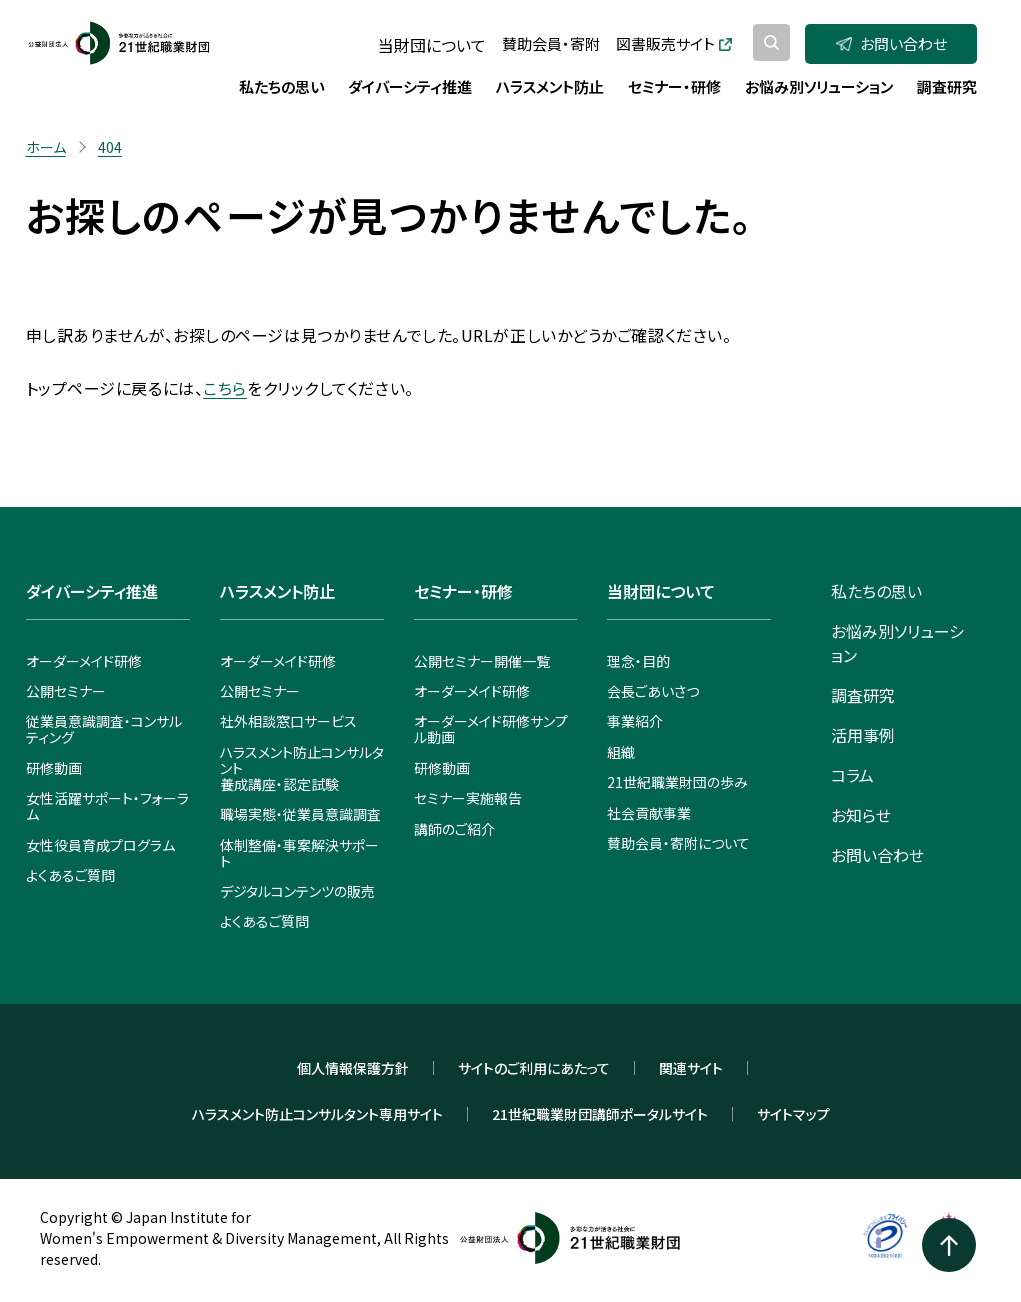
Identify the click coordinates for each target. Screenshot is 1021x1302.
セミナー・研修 (463, 591)
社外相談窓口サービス (288, 721)
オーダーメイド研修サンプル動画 (491, 729)
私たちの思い (876, 591)
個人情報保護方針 (353, 1068)
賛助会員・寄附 (551, 43)
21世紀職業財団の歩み (677, 782)
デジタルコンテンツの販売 (297, 891)
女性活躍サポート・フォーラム (107, 806)
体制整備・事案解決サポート (299, 853)
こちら (225, 388)
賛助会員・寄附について (678, 843)
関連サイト (691, 1068)
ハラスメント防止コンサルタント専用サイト (317, 1114)
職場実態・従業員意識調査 (300, 814)
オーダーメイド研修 (84, 661)
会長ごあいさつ (653, 691)
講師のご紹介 (454, 829)
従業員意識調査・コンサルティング (104, 729)
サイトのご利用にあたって (534, 1068)
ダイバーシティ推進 (92, 591)
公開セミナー (66, 691)
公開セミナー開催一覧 (482, 661)
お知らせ (861, 815)
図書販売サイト (674, 43)
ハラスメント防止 (277, 591)
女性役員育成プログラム (100, 845)
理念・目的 (638, 661)
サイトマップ (793, 1114)
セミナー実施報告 (468, 798)
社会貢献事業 (649, 813)
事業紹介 (635, 721)
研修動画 (54, 768)
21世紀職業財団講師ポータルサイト (600, 1114)
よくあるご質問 (70, 875)
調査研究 (863, 695)
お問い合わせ (891, 43)
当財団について (432, 45)
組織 (621, 752)
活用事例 (863, 735)
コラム (852, 775)
